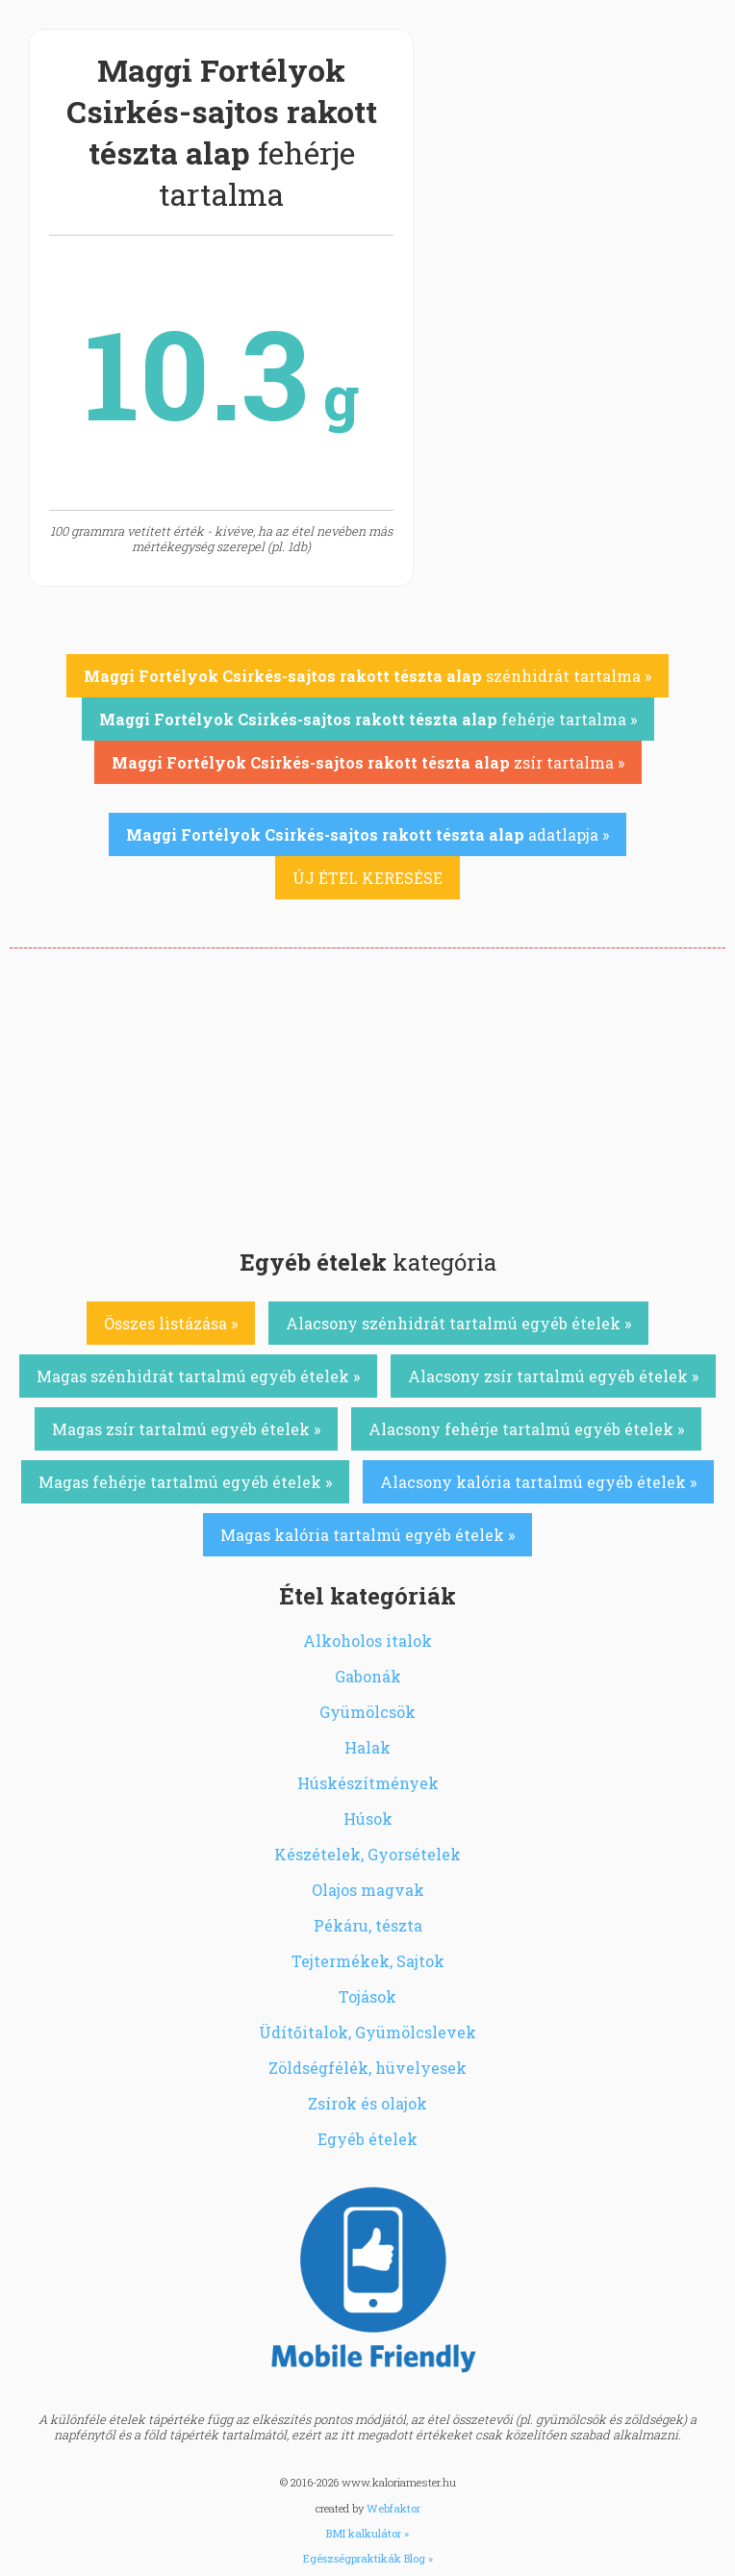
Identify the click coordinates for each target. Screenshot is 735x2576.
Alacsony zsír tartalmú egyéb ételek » (553, 1376)
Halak (367, 1747)
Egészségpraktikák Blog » (368, 2558)
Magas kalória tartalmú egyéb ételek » (367, 1535)
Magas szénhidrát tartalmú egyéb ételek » (198, 1376)
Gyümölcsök (367, 1712)
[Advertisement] (367, 1092)
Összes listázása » (171, 1323)
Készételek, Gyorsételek (367, 1854)
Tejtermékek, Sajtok (367, 1961)
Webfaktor (393, 2508)
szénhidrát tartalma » (367, 676)
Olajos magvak (368, 1890)
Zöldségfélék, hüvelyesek (367, 2068)
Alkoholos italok (367, 1640)
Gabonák (368, 1676)
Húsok (368, 1818)
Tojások (367, 1996)
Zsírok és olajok (367, 2103)
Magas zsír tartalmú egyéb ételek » (186, 1429)
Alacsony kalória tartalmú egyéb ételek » (538, 1482)
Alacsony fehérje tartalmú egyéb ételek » (526, 1429)
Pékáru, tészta (368, 1925)
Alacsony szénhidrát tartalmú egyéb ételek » (458, 1323)
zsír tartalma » (368, 762)
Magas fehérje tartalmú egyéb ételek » (185, 1482)
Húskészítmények (368, 1783)
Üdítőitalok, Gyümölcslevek (367, 2032)
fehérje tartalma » (368, 719)
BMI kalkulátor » (367, 2533)
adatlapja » (367, 834)
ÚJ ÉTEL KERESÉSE (367, 878)
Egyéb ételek (367, 2139)
